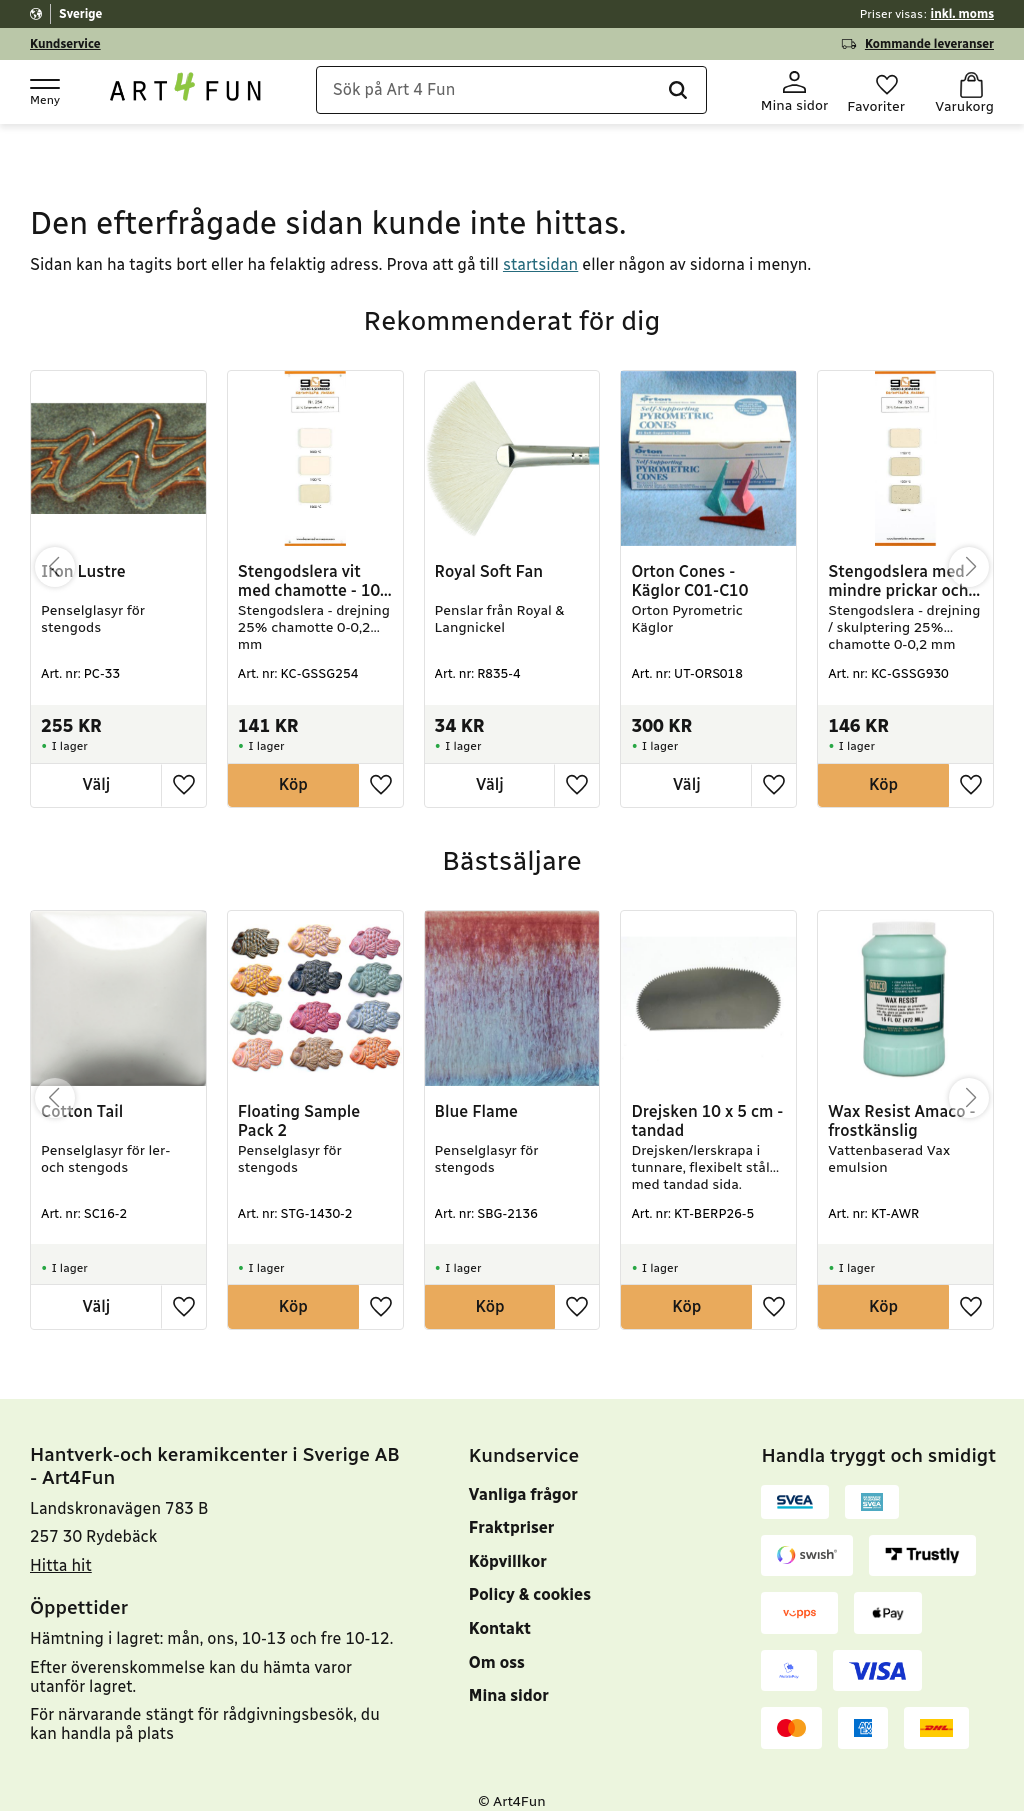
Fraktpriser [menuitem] (512, 1508)
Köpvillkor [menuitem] (508, 1542)
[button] (44, 91)
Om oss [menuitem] (497, 1642)
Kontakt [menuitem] (500, 1609)
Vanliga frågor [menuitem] (523, 1474)
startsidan (540, 245)
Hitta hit (61, 1546)
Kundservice (65, 44)
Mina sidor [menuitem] (509, 1676)
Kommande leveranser (929, 44)
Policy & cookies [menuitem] (530, 1575)
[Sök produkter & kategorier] (518, 93)
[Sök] (653, 93)
